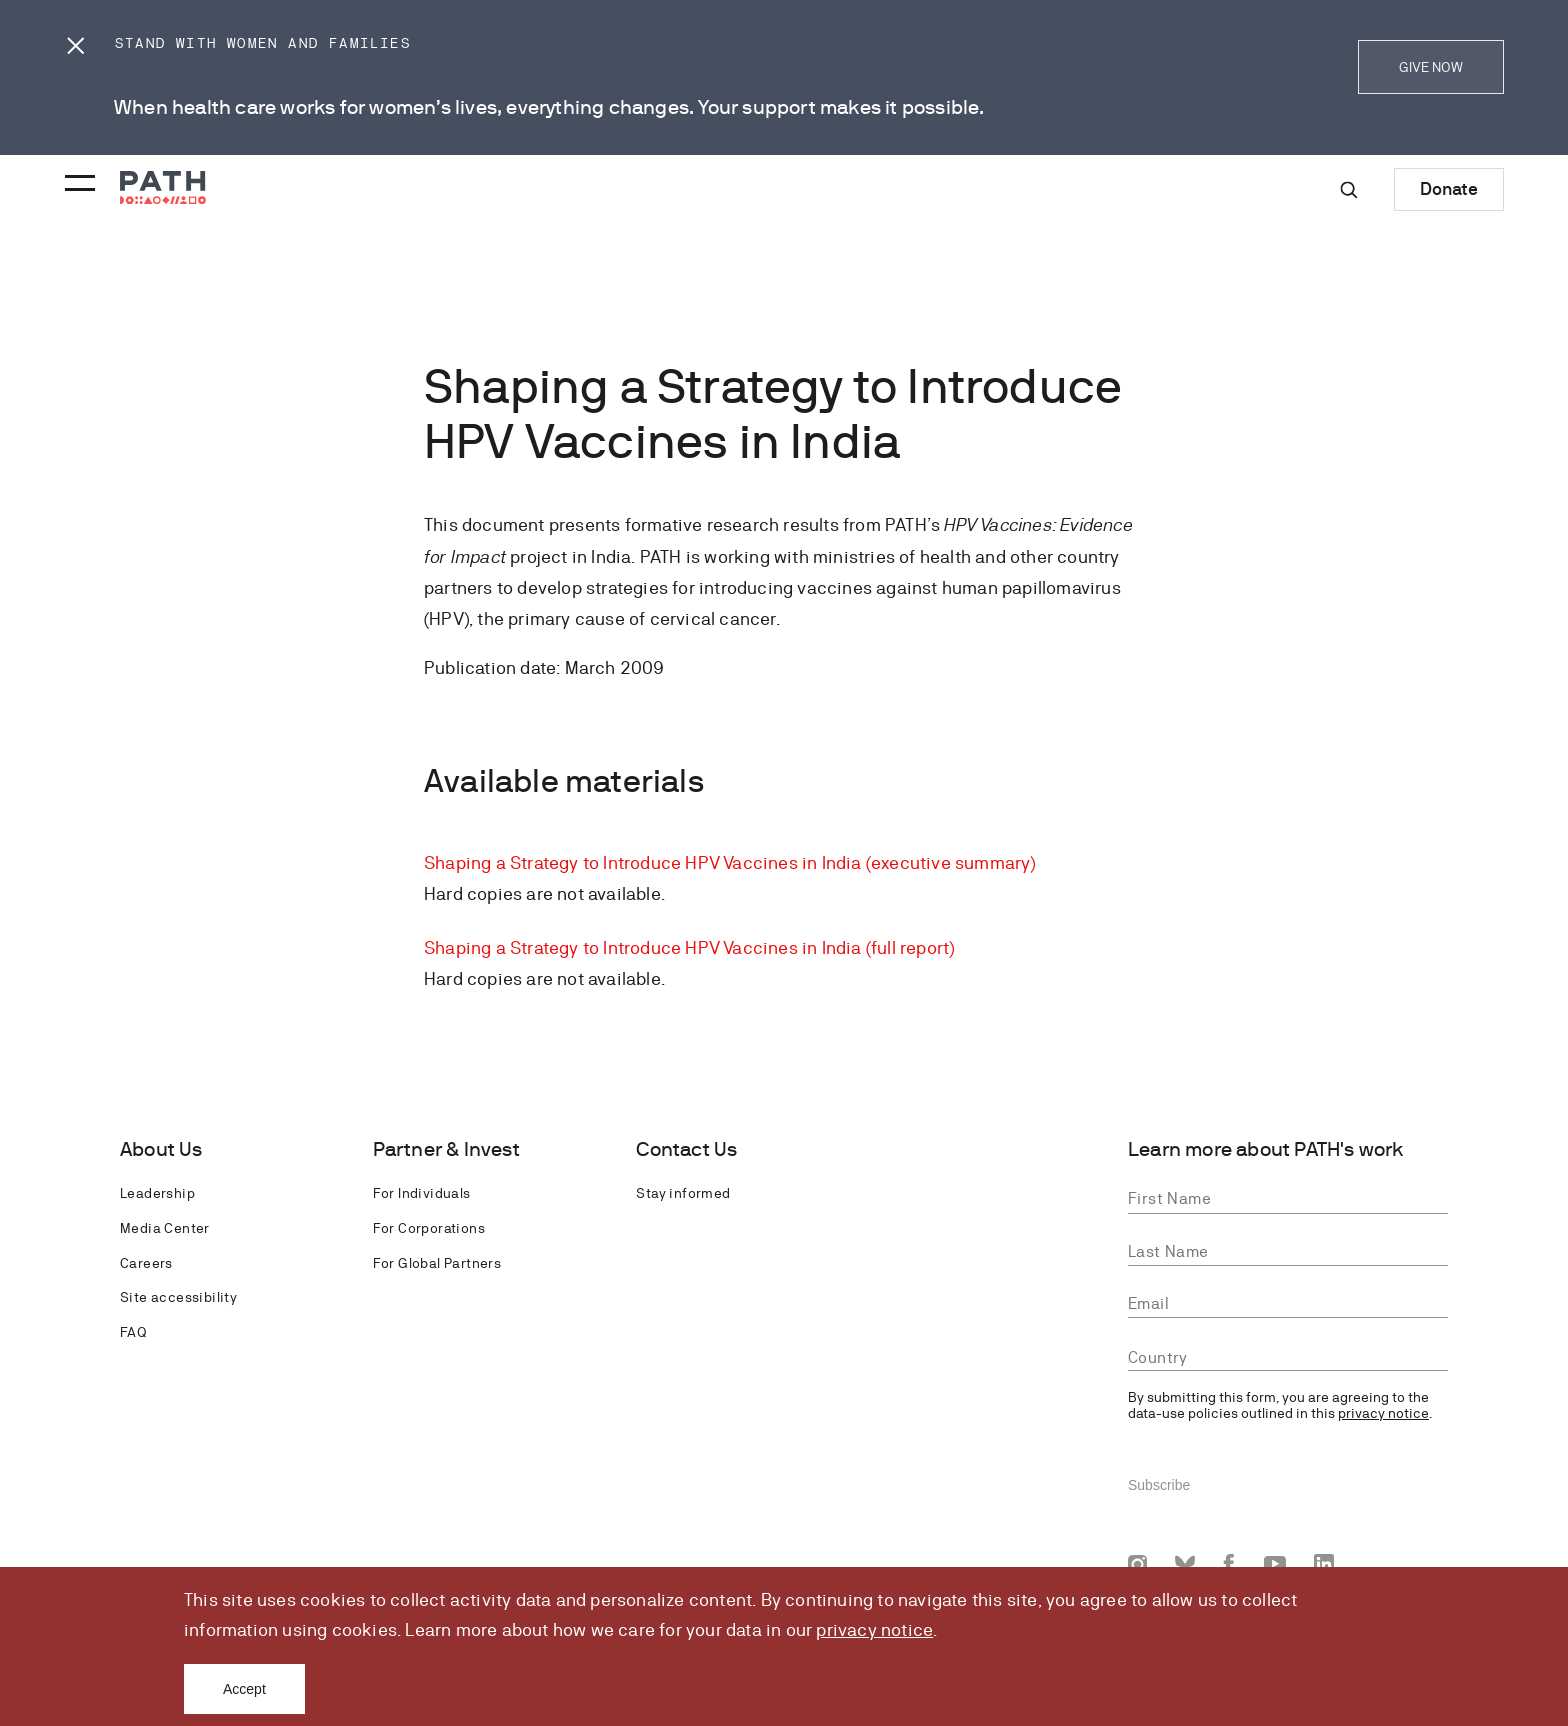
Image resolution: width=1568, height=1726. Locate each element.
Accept (244, 1689)
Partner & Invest (446, 1149)
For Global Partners (437, 1263)
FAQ (133, 1332)
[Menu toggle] (77, 177)
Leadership (157, 1193)
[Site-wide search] (1349, 190)
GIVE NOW (1431, 67)
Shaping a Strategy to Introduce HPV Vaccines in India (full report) (689, 947)
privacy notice (874, 1629)
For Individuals (422, 1193)
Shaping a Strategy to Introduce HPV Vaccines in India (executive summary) (730, 862)
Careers (146, 1263)
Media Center (165, 1228)
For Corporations (429, 1228)
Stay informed (683, 1193)
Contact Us (686, 1149)
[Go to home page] (163, 187)
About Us (161, 1149)
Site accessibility (178, 1297)
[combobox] (1288, 1358)
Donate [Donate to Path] (1449, 188)
